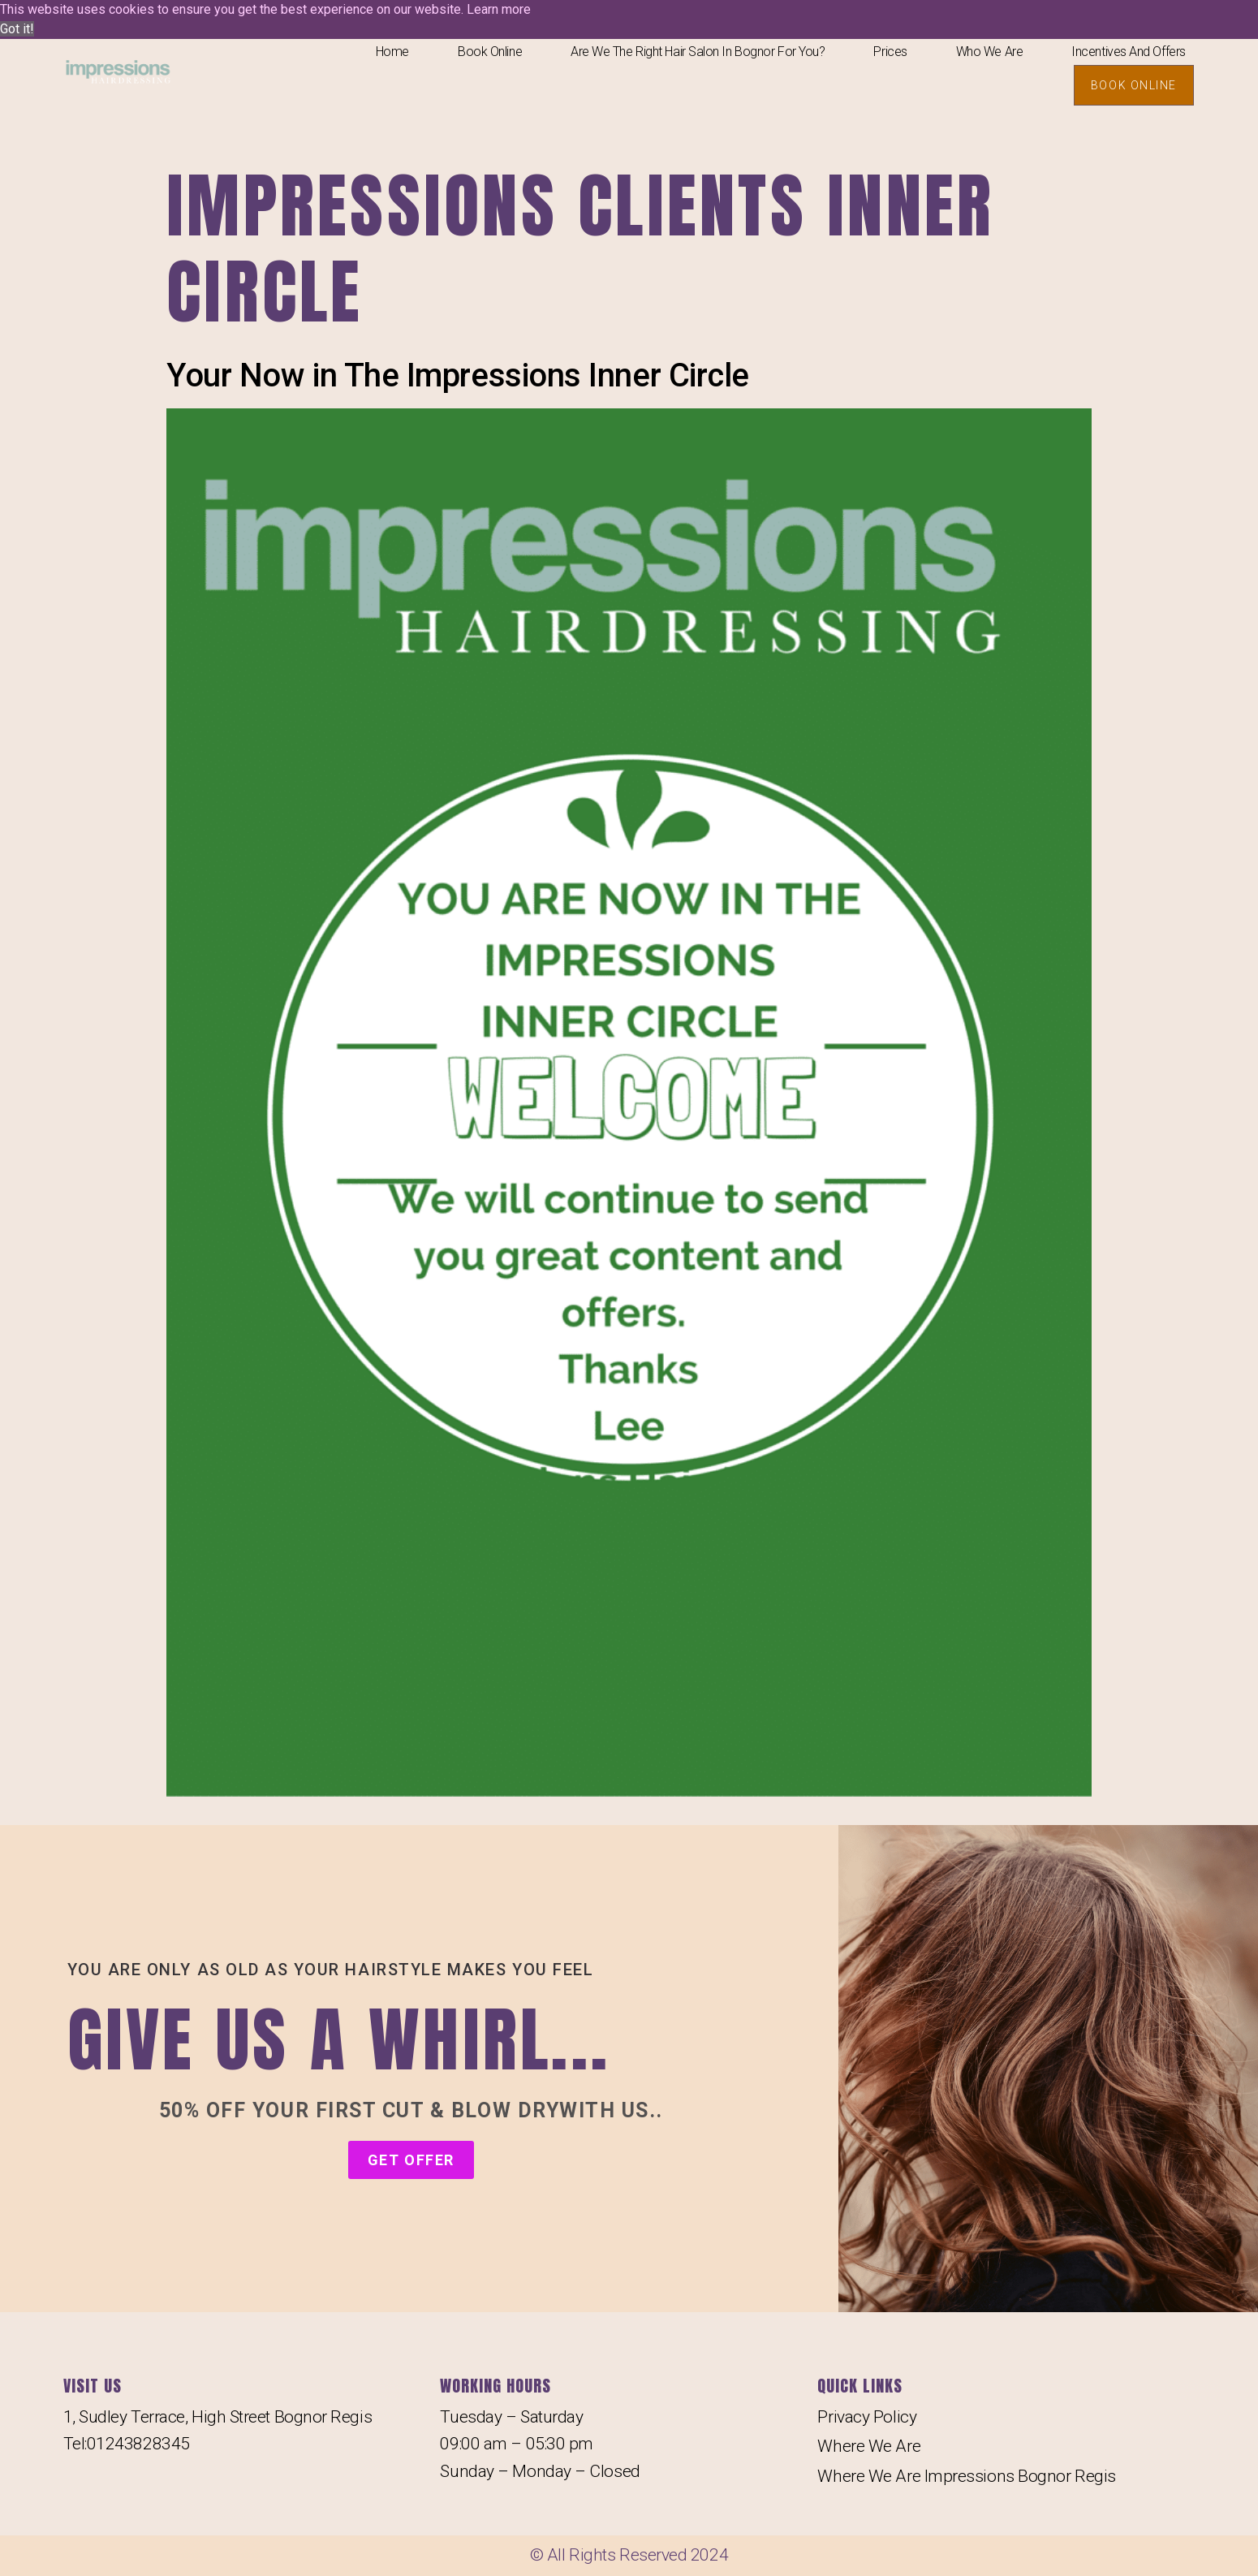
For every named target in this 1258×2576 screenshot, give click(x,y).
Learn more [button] (499, 9)
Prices (890, 51)
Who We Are (989, 51)
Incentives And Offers (1128, 51)
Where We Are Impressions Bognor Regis (966, 2476)
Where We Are (868, 2446)
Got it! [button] (17, 29)
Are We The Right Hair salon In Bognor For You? (698, 51)
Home (392, 51)
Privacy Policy (866, 2417)
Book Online (490, 51)
